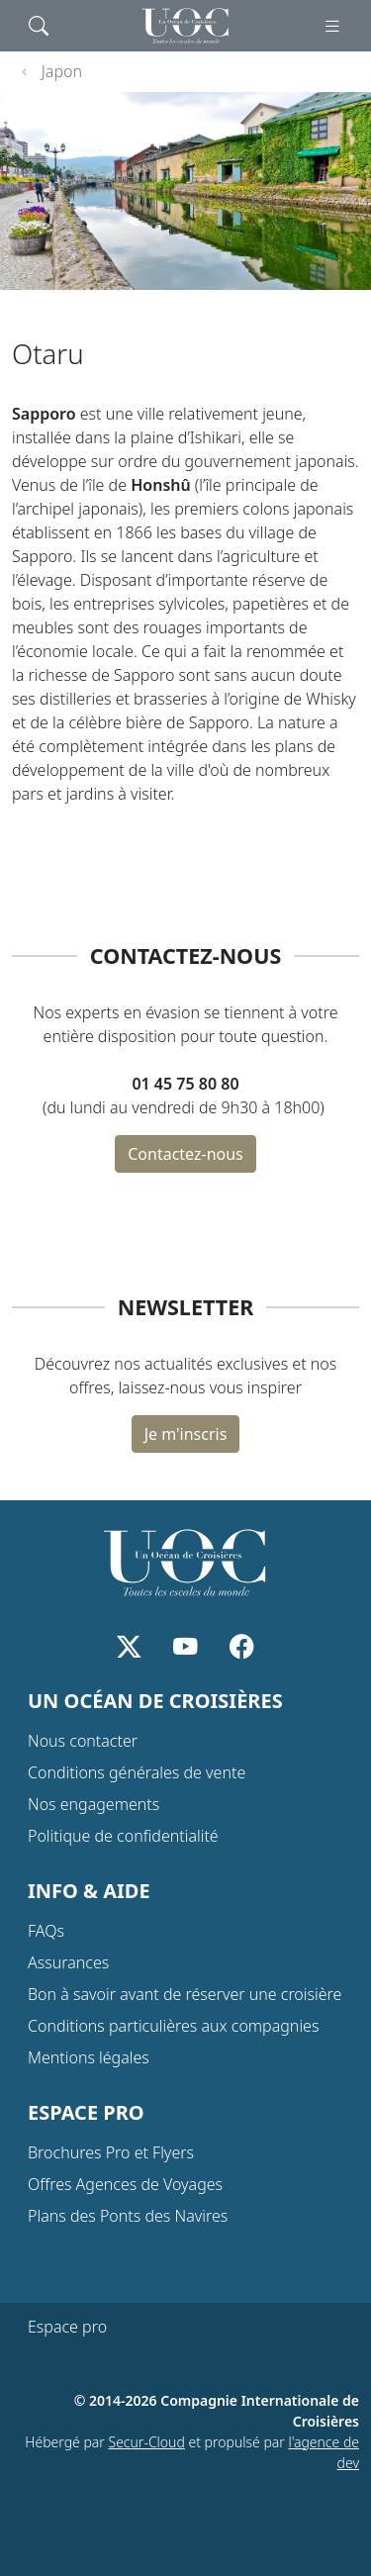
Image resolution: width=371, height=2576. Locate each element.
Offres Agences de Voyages (125, 2184)
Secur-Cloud (147, 2442)
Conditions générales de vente (136, 1772)
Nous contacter (83, 1741)
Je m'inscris (186, 1434)
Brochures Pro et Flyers (111, 2152)
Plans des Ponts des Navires (128, 2216)
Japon (62, 71)
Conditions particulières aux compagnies (173, 2026)
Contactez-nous (185, 1154)
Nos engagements (93, 1804)
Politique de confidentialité (123, 1836)
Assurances (68, 1962)
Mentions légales (88, 2057)
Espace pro (67, 2326)
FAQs (46, 1931)
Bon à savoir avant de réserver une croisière (184, 1994)
